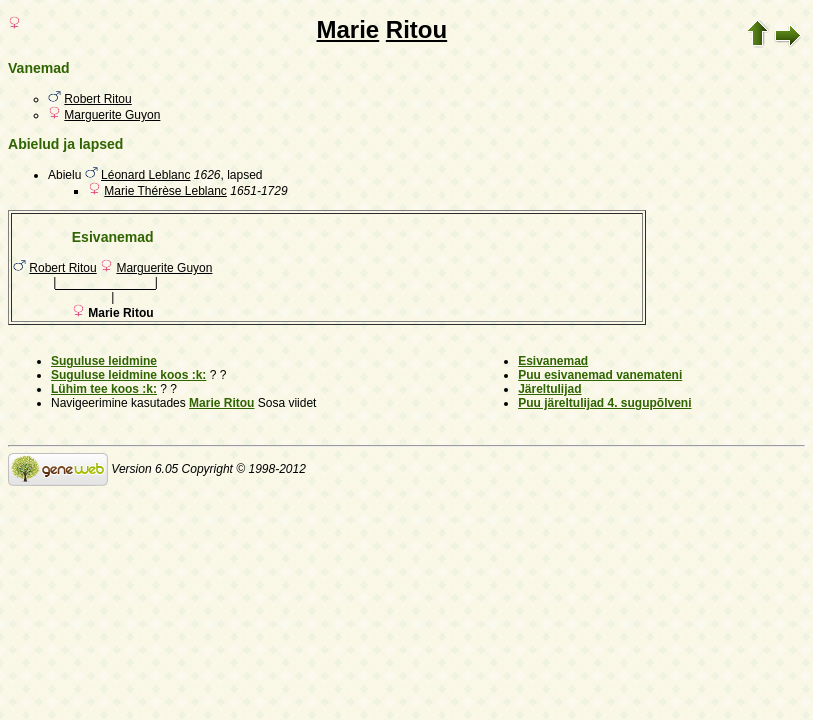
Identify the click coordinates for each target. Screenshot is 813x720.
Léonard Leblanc (145, 175)
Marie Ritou (221, 403)
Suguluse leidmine (104, 361)
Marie (347, 29)
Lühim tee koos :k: (104, 389)
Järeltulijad (549, 389)
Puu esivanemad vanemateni (600, 375)
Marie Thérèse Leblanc (165, 191)
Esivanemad (553, 361)
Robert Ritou (97, 99)
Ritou (416, 29)
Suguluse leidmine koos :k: (128, 375)
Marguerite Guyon (112, 115)
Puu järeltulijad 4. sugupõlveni (604, 403)
